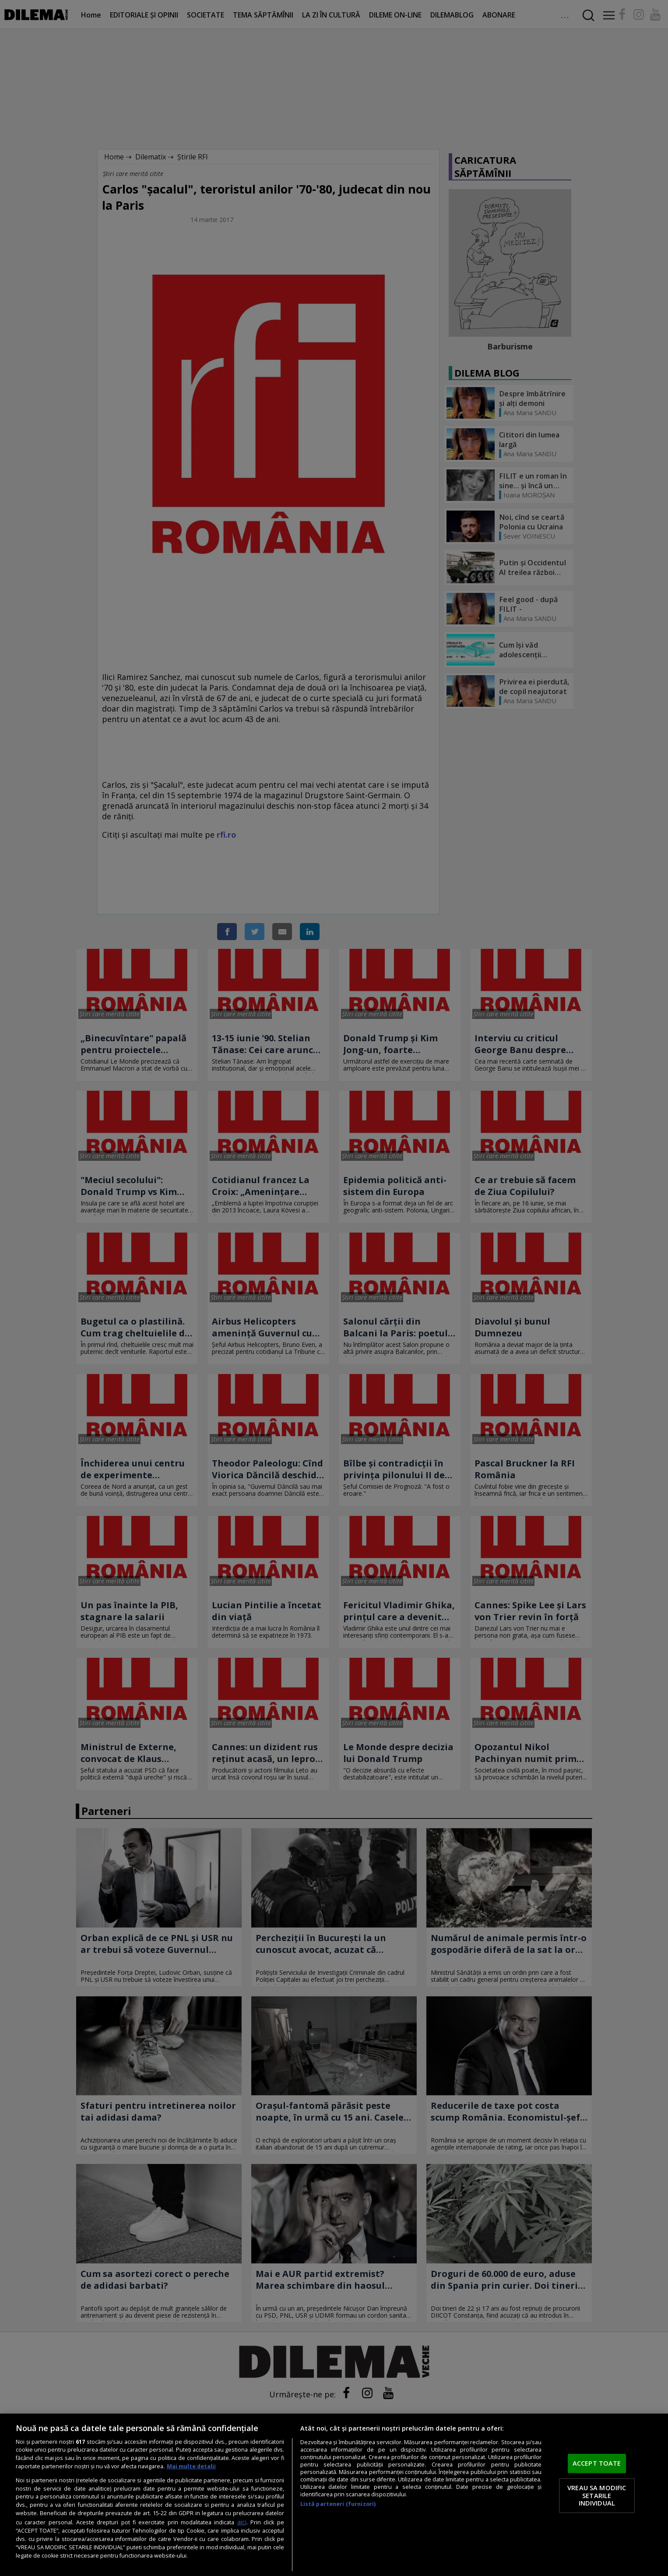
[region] (334, 2495)
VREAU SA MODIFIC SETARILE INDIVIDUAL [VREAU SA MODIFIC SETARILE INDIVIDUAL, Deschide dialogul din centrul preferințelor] (596, 2495)
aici (241, 2522)
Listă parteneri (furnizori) (338, 2504)
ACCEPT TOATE (597, 2463)
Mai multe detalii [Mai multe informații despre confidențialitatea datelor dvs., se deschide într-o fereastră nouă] (191, 2466)
